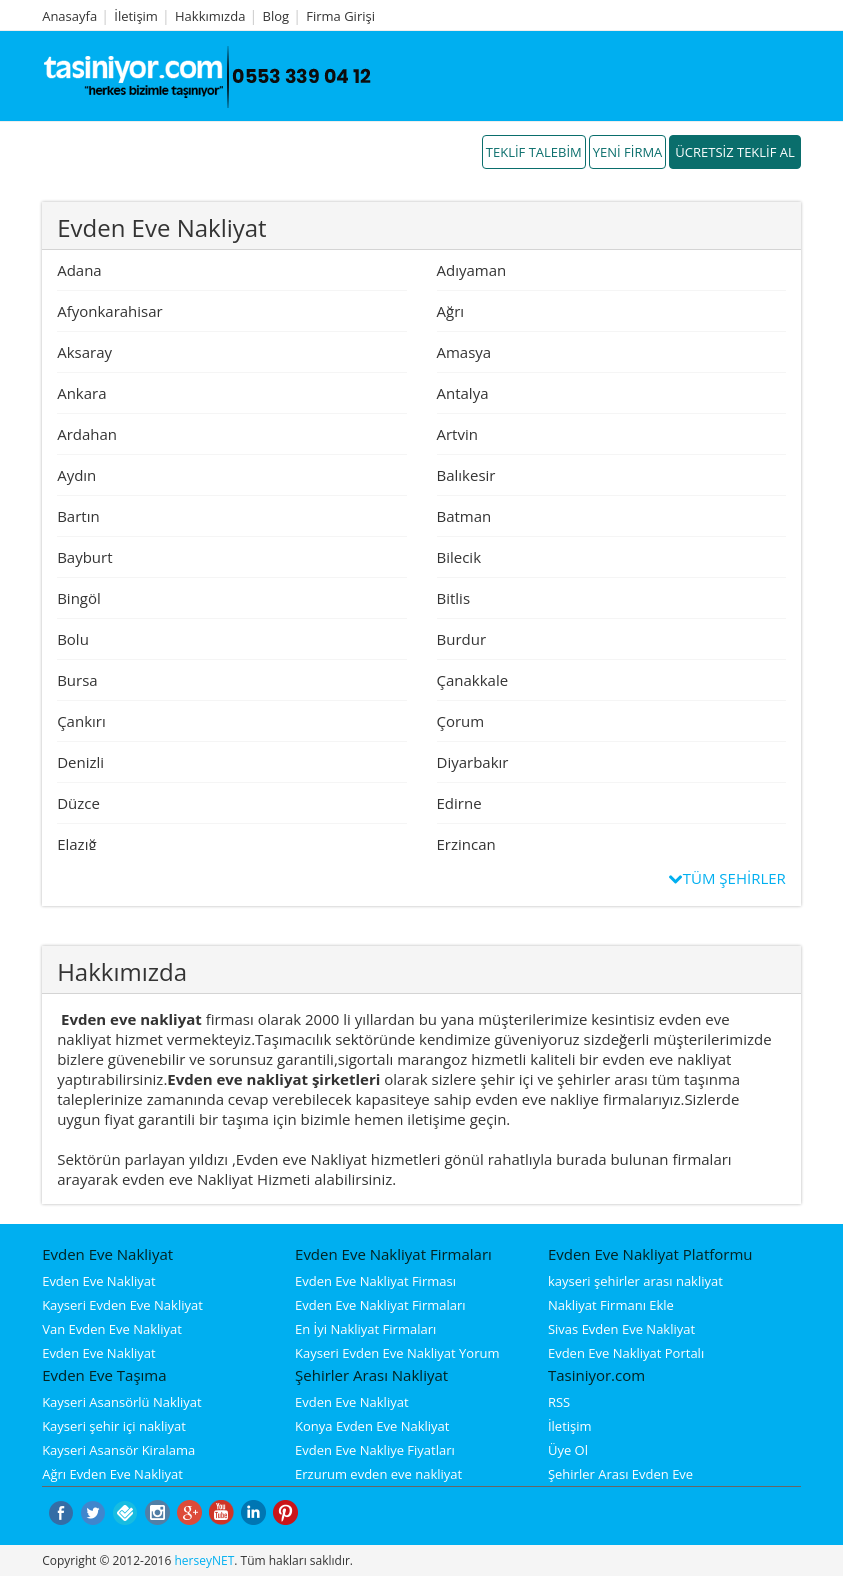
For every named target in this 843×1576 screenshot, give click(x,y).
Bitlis (454, 598)
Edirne (459, 803)
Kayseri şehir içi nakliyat (114, 1426)
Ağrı (451, 311)
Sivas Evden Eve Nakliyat (621, 1329)
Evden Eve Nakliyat (99, 1281)
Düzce (78, 803)
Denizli (80, 762)
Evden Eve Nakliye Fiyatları (375, 1450)
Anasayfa (69, 16)
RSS (559, 1402)
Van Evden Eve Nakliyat (112, 1329)
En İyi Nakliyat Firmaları (365, 1329)
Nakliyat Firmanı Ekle (611, 1305)
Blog (276, 16)
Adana (79, 270)
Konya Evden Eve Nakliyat (372, 1426)
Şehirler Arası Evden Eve (620, 1474)
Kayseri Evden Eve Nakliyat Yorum (397, 1353)
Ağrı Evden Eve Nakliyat (112, 1474)
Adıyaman (472, 270)
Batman (464, 516)
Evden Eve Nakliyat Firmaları (380, 1305)
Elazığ (76, 844)
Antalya (463, 393)
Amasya (464, 352)
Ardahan (87, 434)
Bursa (77, 680)
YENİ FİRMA (628, 152)
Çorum (461, 721)
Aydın (76, 475)
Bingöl (79, 598)
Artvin (457, 434)
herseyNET (204, 1560)
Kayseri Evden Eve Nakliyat (122, 1305)
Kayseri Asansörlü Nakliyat (122, 1402)
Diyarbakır (473, 762)
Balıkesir (466, 475)
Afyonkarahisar (110, 311)
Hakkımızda (210, 16)
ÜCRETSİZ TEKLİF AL (735, 152)
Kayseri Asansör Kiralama (118, 1450)
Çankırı (81, 721)
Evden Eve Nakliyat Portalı (626, 1353)
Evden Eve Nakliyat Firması (375, 1281)
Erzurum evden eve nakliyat (378, 1474)
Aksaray (84, 352)
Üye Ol (568, 1450)
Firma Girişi (340, 16)
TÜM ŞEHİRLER (727, 878)
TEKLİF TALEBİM (534, 152)
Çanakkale (473, 680)
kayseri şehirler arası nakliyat (635, 1281)
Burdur (462, 639)
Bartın (78, 516)
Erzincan (466, 844)
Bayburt (84, 557)
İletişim (136, 16)
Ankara (81, 393)
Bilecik (459, 557)
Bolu (73, 639)
